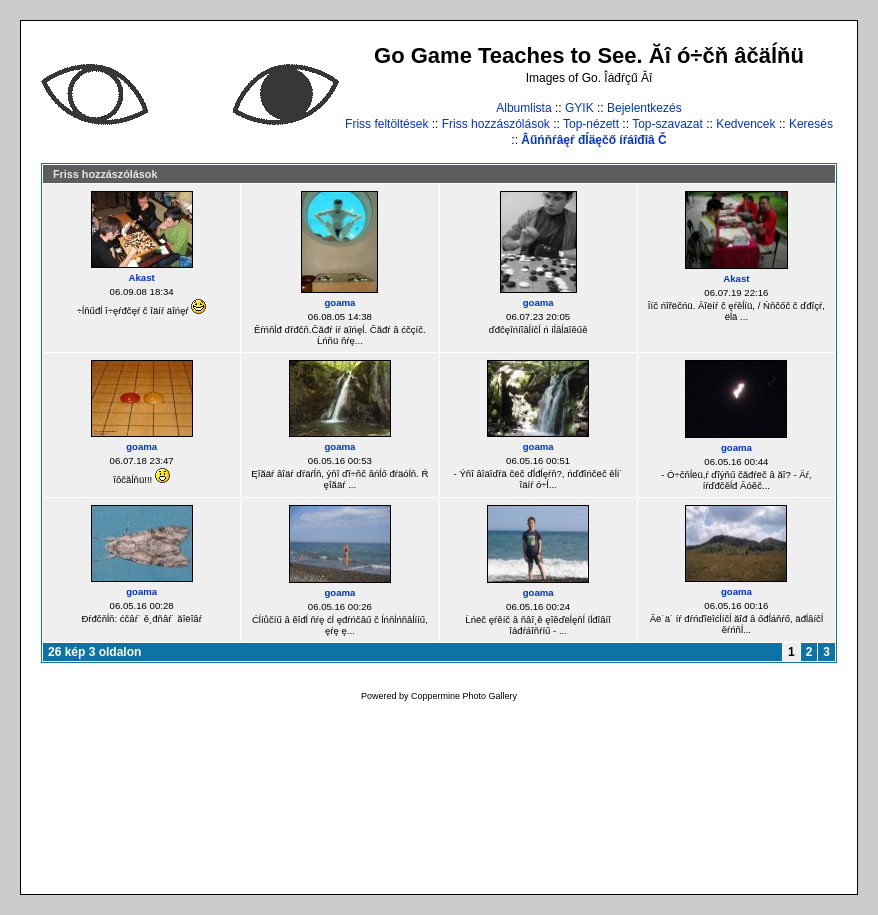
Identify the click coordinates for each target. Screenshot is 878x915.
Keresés (811, 124)
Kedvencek (745, 124)
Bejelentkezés (644, 108)
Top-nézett (591, 124)
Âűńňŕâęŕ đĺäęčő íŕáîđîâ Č (593, 140)
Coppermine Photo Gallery (464, 696)
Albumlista (523, 108)
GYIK (579, 108)
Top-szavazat (667, 124)
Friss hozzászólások (496, 124)
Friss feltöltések (386, 124)
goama (339, 302)
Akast (142, 277)
